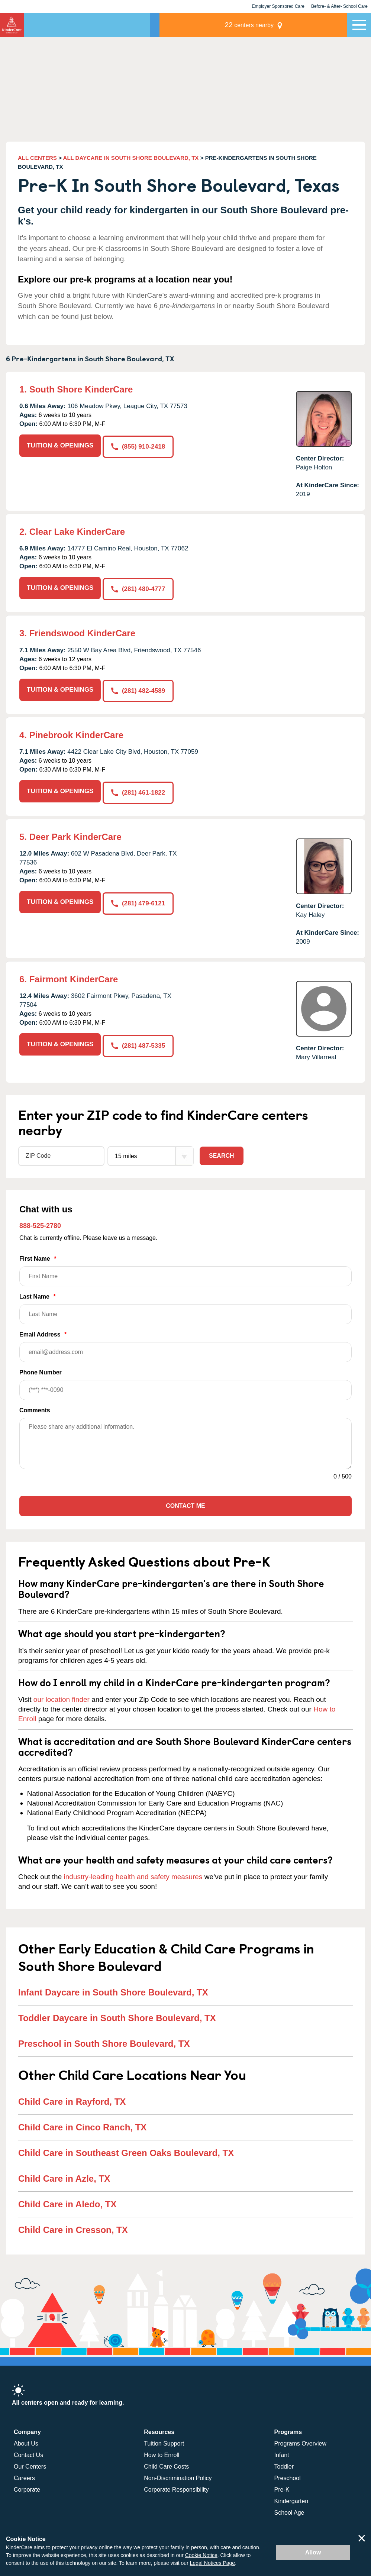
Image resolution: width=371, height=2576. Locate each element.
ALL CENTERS (37, 158)
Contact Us (28, 2451)
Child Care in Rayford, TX (72, 2097)
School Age (289, 2508)
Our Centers (30, 2462)
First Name (185, 1267)
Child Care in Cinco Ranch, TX (82, 2123)
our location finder (61, 1696)
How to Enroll (161, 2451)
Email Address (185, 1343)
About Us (26, 2439)
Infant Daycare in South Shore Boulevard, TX (113, 1989)
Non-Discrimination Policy (178, 2474)
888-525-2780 (40, 1221)
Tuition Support (164, 2439)
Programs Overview (300, 2439)
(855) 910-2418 (139, 445)
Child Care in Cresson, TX (73, 2226)
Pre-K (282, 2485)
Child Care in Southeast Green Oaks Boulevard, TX (126, 2149)
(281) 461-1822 (139, 788)
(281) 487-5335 (139, 1040)
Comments (34, 1406)
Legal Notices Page (212, 2563)
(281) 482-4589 (139, 688)
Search (221, 1152)
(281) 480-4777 (139, 587)
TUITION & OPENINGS (60, 445)
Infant (281, 2451)
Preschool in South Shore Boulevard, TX (104, 2040)
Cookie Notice (201, 2555)
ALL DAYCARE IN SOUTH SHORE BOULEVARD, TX (131, 158)
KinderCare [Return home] (12, 25)
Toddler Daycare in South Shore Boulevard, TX (117, 2014)
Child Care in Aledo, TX (67, 2200)
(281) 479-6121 (139, 897)
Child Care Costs (166, 2462)
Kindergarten (291, 2497)
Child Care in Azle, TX (64, 2174)
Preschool (287, 2474)
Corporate (27, 2485)
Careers (24, 2474)
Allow (313, 2552)
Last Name (185, 1305)
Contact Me (185, 1502)
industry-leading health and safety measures (133, 1873)
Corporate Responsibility (176, 2485)
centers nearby (295, 25)
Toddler (284, 2462)
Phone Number (185, 1380)
